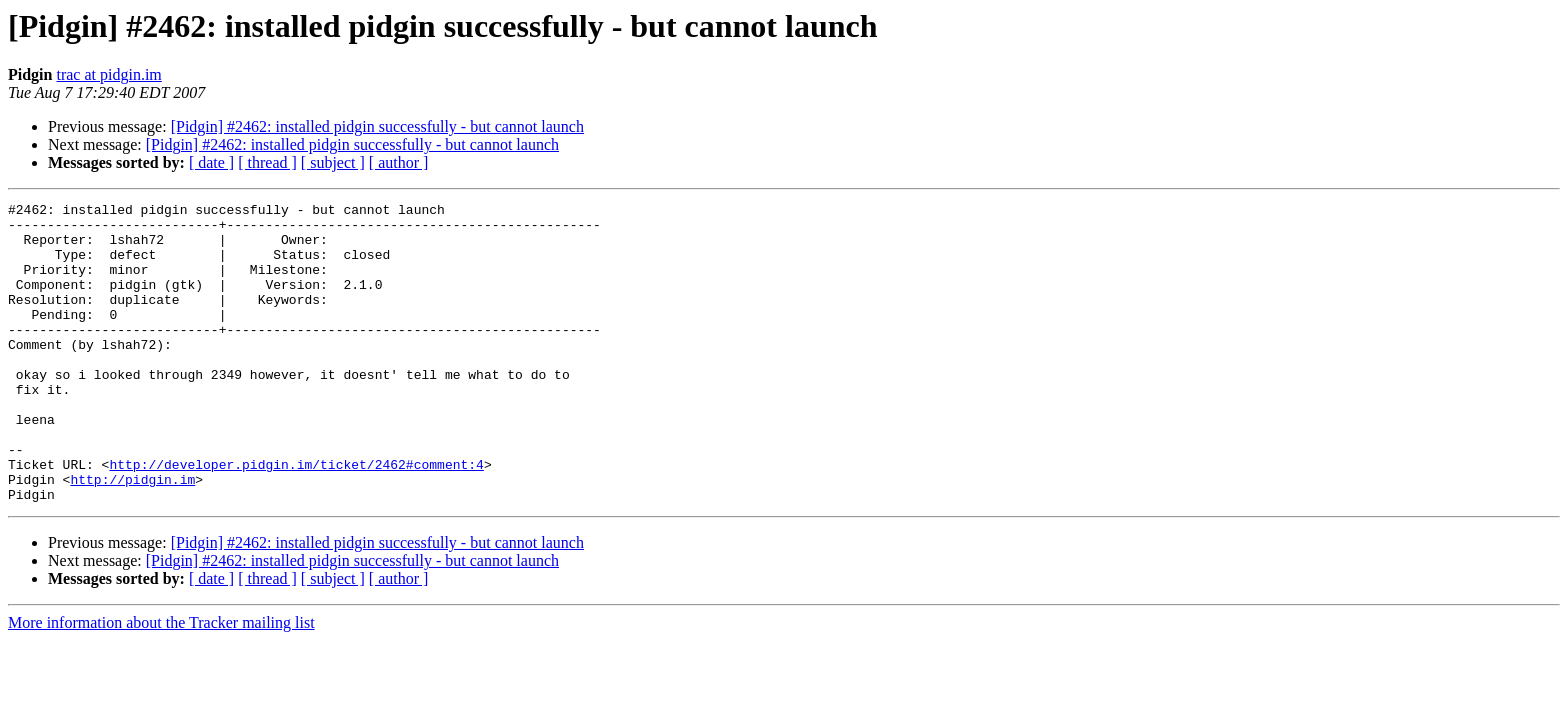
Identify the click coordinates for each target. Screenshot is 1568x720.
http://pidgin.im (132, 536)
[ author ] (399, 162)
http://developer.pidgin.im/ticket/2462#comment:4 (296, 518)
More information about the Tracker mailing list (161, 682)
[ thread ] (267, 162)
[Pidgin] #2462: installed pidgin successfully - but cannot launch (377, 126)
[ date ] (211, 162)
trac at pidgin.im (108, 74)
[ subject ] (333, 162)
